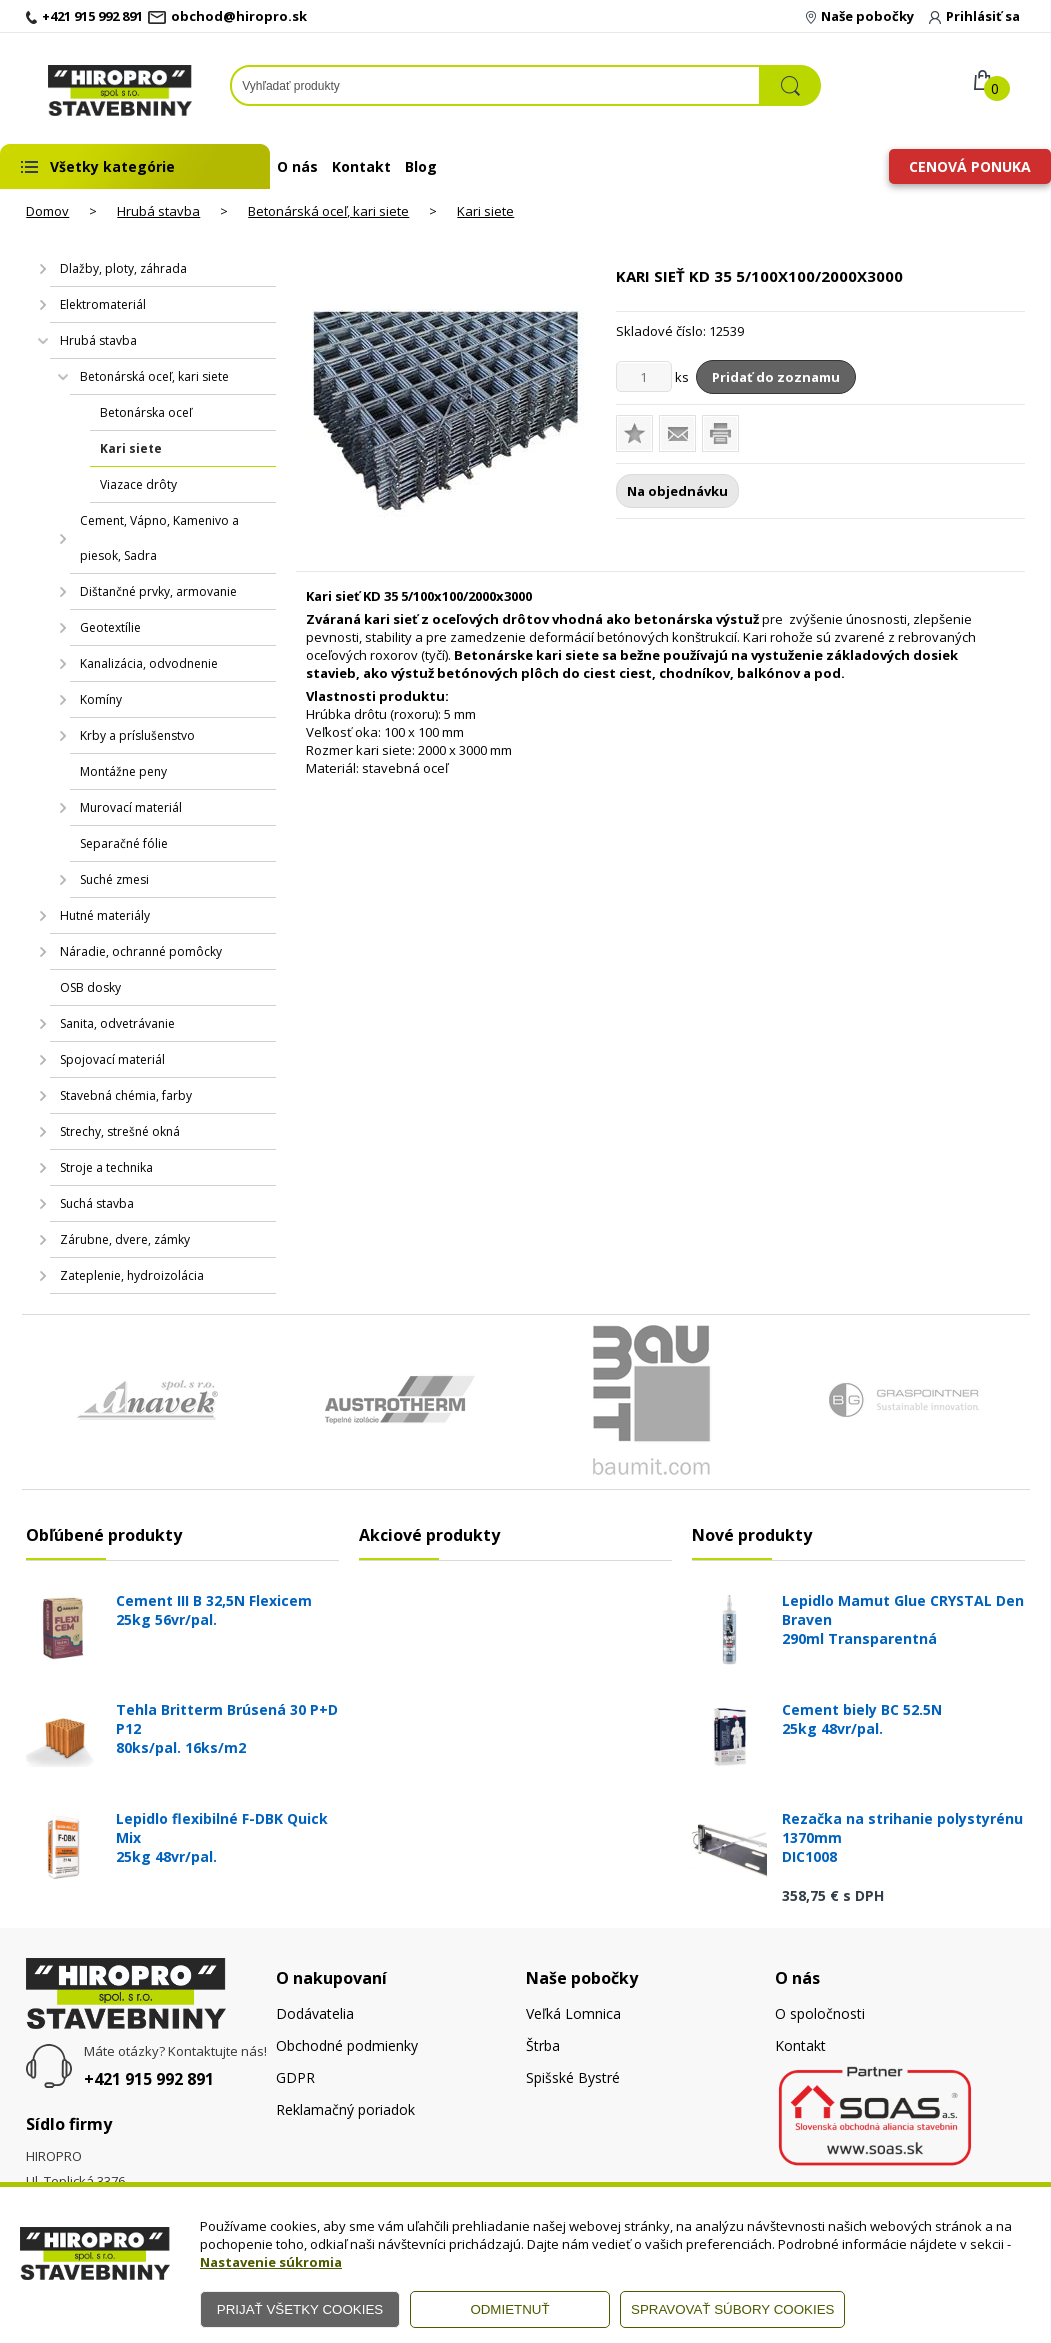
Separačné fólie (124, 843)
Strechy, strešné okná (120, 1131)
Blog (421, 166)
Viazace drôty (138, 484)
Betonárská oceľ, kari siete (328, 211)
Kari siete (485, 211)
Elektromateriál (103, 304)
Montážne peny (123, 771)
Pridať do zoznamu (776, 377)
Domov (47, 211)
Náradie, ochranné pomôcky (141, 951)
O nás (297, 166)
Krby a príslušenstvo (137, 735)
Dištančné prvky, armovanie (158, 591)
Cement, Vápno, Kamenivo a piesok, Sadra (159, 538)
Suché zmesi (114, 879)
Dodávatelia (315, 2013)
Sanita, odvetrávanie (117, 1023)
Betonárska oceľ (146, 412)
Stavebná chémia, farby (126, 1095)
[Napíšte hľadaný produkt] (495, 85)
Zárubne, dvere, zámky (125, 1239)
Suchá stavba (97, 1203)
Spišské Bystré (573, 2077)
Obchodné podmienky (347, 2045)
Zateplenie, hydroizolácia (132, 1275)
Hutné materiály (105, 915)
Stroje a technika (106, 1167)
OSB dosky (90, 987)
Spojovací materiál (112, 1059)
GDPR (295, 2077)
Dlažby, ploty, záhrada (123, 268)
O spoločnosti (820, 2013)
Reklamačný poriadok (345, 2109)
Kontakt (361, 166)
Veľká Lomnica (573, 2013)
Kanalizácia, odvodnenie (149, 663)
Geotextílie (110, 627)
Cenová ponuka (970, 166)
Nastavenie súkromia (271, 2262)
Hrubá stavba (158, 211)
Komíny (101, 699)
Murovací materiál (131, 807)
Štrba (543, 2045)
